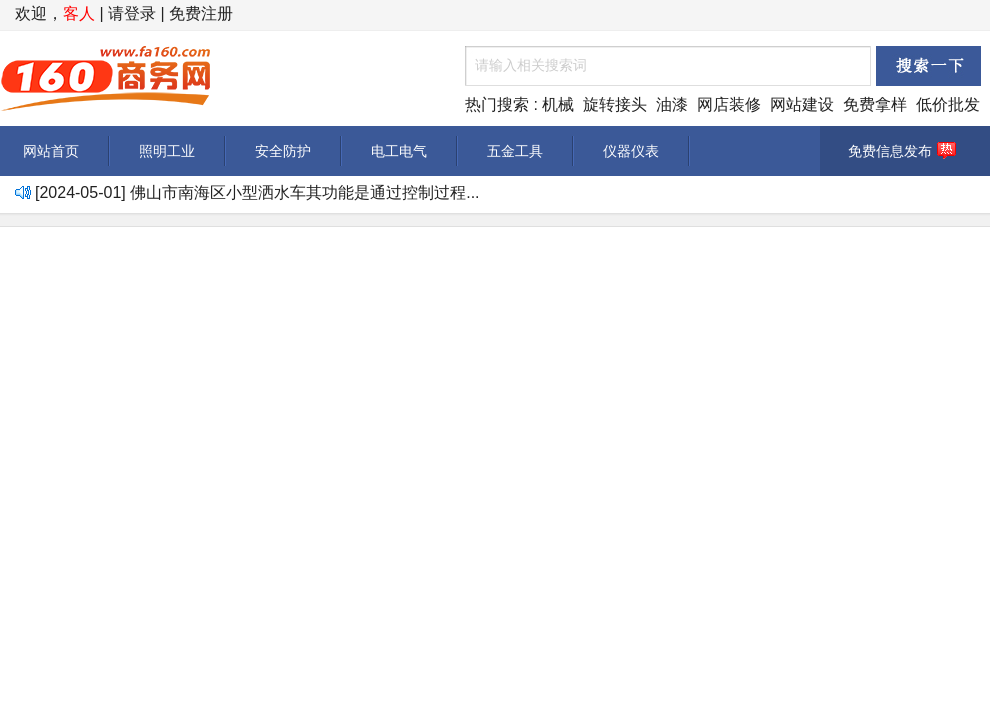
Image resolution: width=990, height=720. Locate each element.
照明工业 (167, 151)
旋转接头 (615, 104)
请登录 (132, 13)
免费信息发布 (905, 151)
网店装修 (729, 104)
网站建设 (802, 104)
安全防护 (283, 151)
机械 (558, 104)
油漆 (672, 104)
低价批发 (948, 104)
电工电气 (399, 151)
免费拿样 (875, 104)
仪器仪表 (631, 151)
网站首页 (51, 151)
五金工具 (515, 151)
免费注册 (201, 13)
